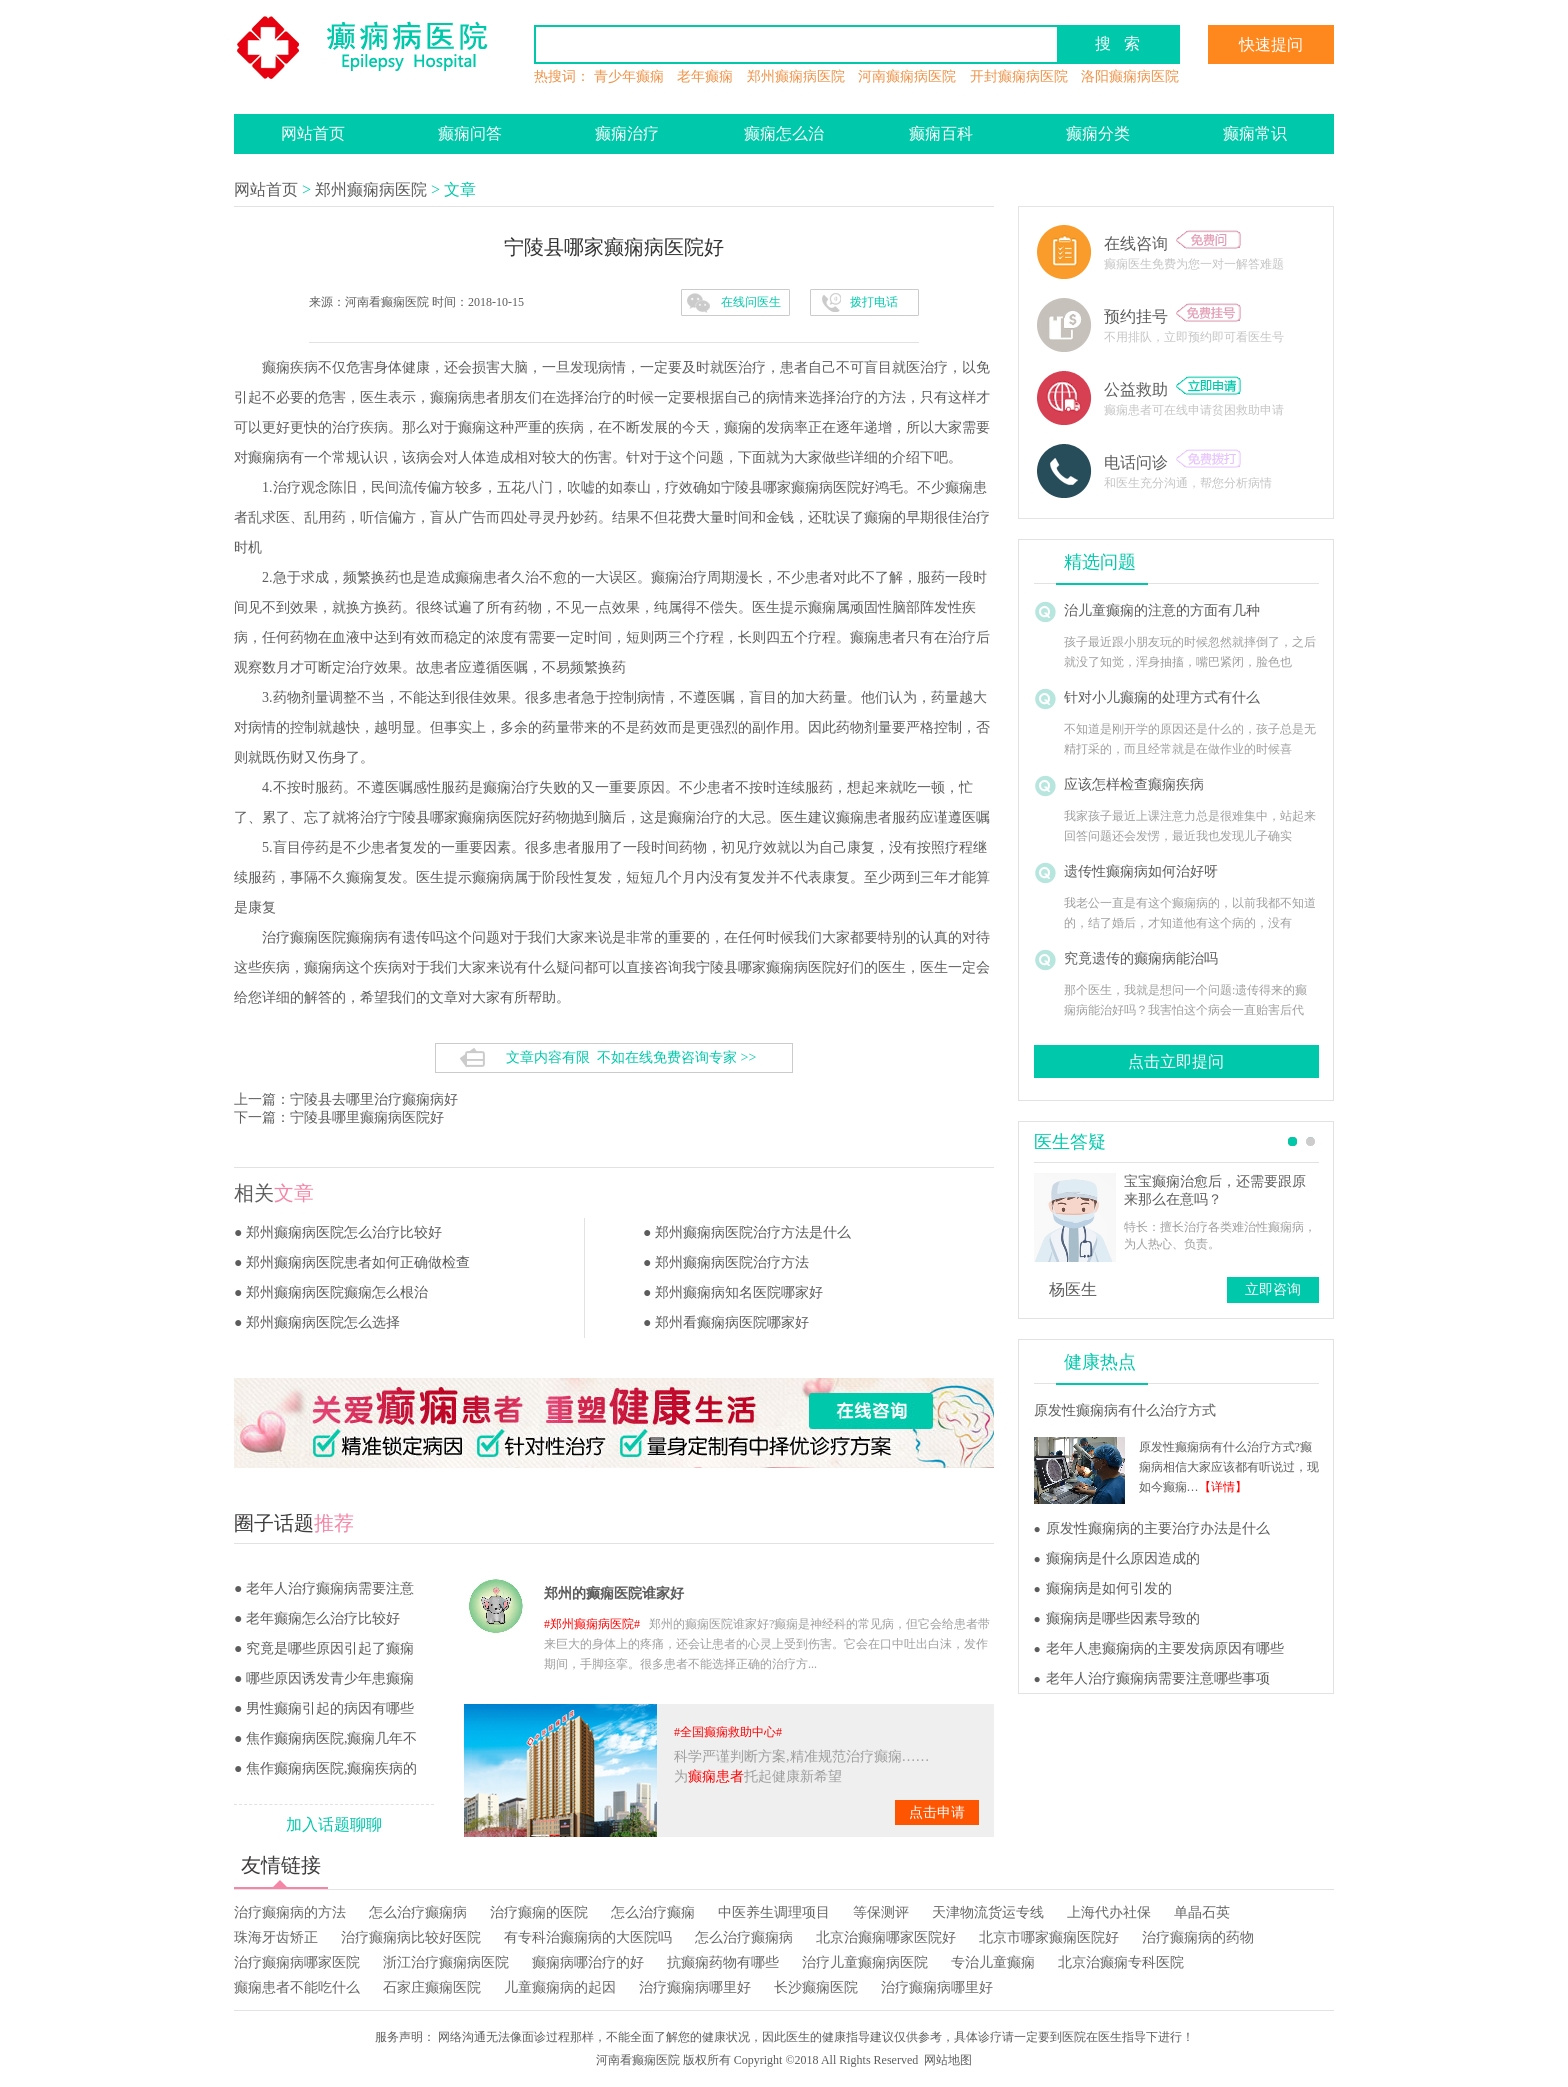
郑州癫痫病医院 (796, 76)
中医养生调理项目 (774, 1912)
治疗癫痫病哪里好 (695, 1987)
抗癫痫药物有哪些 (723, 1962)
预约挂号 (1172, 316)
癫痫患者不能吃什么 (297, 1987)
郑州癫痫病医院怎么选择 (323, 1322)
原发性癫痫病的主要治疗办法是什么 (1158, 1528)
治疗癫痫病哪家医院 (297, 1962)
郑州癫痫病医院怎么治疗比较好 (344, 1232)
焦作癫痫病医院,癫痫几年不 (332, 1738)
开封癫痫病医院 (1019, 76)
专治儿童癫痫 (993, 1962)
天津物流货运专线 (988, 1912)
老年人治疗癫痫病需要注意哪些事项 (1158, 1678)
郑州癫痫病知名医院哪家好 (739, 1292)
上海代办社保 (1109, 1912)
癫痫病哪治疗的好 (588, 1962)
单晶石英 (1202, 1912)
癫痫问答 (470, 133)
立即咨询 (1273, 1289)
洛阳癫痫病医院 (1130, 76)
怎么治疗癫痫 (653, 1912)
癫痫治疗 (627, 133)
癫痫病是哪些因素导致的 (1123, 1618)
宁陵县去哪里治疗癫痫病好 (374, 1099)
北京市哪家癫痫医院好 (1049, 1937)
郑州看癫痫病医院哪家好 (732, 1322)
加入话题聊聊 (334, 1824)
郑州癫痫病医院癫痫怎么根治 (337, 1292)
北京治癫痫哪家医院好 (886, 1937)
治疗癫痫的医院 (539, 1912)
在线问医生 (751, 302)
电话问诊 (1172, 462)
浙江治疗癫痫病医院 (446, 1962)
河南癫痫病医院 (907, 76)
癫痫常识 (1255, 133)
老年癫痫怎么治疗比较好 (323, 1618)
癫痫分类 (1098, 133)
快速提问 (1271, 44)
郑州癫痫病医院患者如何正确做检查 (358, 1262)
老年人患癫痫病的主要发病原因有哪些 (1165, 1648)
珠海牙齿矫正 (276, 1937)
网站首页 (313, 133)
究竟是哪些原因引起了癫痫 (330, 1648)
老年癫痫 (705, 76)
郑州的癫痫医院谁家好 (614, 1593)
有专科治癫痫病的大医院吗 (588, 1937)
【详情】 (1223, 1487)
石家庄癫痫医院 (432, 1987)
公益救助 (1172, 389)
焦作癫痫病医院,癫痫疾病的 (332, 1768)
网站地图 (948, 2060)
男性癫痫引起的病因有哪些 (330, 1708)
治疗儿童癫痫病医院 (865, 1962)
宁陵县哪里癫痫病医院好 (367, 1117)
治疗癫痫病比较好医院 (411, 1937)
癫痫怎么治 (784, 133)
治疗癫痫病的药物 (1198, 1937)
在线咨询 (1172, 243)
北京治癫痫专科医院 (1121, 1962)
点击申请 (937, 1812)
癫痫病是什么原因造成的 (1123, 1558)
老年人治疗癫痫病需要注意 (330, 1588)
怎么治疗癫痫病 (418, 1912)
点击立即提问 (1176, 1061)
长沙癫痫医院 (816, 1987)
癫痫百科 (941, 133)
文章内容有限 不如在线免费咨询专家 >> (631, 1057)
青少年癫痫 (629, 76)
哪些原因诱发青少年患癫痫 (330, 1678)
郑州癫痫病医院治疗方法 (732, 1262)
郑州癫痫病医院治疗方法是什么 (753, 1232)
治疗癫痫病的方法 (290, 1912)
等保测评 (881, 1912)
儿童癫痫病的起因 (560, 1987)
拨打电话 (874, 302)
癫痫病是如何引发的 (1109, 1588)
